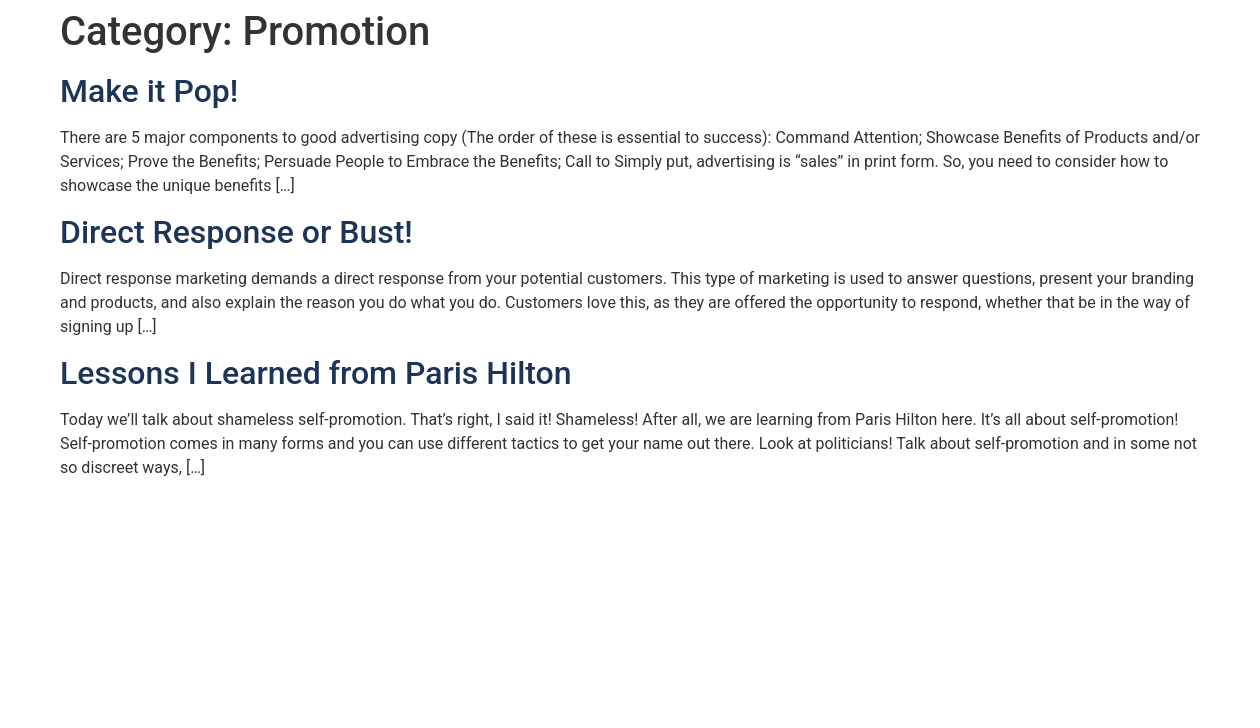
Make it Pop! (149, 91)
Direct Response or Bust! (236, 232)
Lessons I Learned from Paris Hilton (316, 373)
